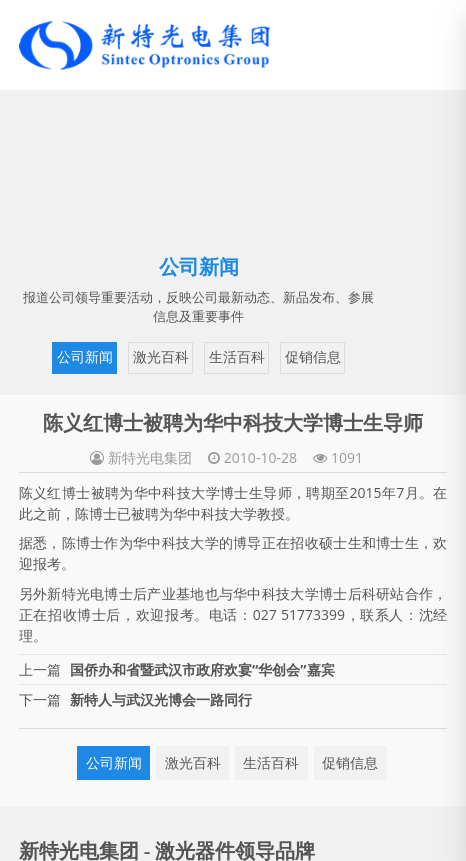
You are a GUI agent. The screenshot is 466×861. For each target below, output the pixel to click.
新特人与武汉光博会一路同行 (161, 699)
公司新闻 (85, 357)
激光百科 (161, 357)
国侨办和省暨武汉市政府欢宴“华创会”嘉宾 (202, 669)
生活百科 (237, 357)
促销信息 (313, 357)
